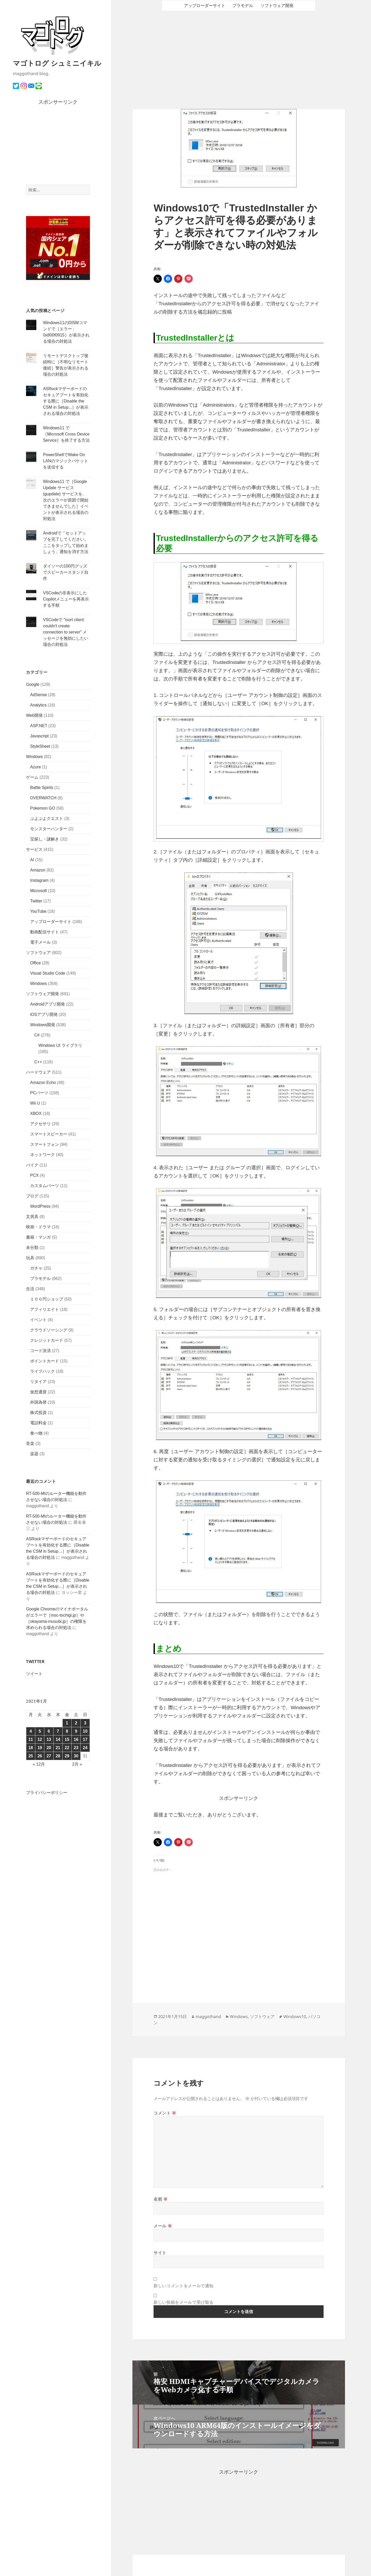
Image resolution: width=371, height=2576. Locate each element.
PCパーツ (39, 1093)
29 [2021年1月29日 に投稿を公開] (67, 1756)
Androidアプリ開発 (47, 1004)
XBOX (35, 1113)
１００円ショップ (46, 1299)
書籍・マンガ (38, 1237)
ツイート (34, 1674)
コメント (165, 2113)
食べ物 (36, 1433)
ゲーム (32, 777)
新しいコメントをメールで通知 (184, 2286)
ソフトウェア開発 (42, 994)
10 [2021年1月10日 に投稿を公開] (85, 1731)
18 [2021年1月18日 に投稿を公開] (30, 1748)
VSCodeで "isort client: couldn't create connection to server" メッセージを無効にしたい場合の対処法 (65, 632)
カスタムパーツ (44, 1185)
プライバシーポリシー (46, 1792)
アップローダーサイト (50, 921)
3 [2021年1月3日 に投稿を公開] (85, 1723)
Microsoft (38, 890)
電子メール (40, 942)
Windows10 (294, 2016)
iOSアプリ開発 (44, 1014)
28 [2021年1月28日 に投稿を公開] (58, 1756)
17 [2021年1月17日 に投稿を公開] (85, 1739)
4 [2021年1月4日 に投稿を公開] (31, 1731)
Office (35, 963)
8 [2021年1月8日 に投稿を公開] (67, 1731)
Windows (34, 756)
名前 (161, 2199)
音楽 (30, 1443)
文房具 (32, 1216)
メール (163, 2226)
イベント (38, 1320)
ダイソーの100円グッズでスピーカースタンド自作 (65, 572)
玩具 (30, 1258)
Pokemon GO (42, 808)
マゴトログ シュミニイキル (57, 63)
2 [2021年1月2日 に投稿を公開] (76, 1723)
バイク (32, 1165)
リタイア (38, 1381)
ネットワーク (42, 1155)
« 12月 (39, 1764)
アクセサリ (40, 1124)
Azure (35, 767)
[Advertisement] (58, 145)
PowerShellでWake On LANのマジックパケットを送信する (65, 460)
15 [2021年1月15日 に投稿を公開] (67, 1739)
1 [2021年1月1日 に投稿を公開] (67, 1723)
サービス (34, 849)
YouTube (38, 911)
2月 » (77, 1764)
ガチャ (36, 1268)
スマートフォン (44, 1144)
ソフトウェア (38, 952)
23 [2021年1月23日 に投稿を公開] (76, 1748)
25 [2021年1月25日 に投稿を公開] (30, 1756)
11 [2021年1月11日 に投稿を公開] (30, 1739)
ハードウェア (38, 1072)
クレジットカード (46, 1340)
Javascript (39, 736)
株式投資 (38, 1412)
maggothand (208, 2016)
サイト (160, 2253)
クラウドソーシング (48, 1330)
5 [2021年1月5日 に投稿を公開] (40, 1731)
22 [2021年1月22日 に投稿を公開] (67, 1748)
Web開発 (34, 715)
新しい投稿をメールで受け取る (184, 2302)
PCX (34, 1175)
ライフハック (42, 1371)
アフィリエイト (44, 1309)
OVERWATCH (43, 798)
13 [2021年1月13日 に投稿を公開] (49, 1739)
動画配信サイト (44, 932)
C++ (38, 1062)
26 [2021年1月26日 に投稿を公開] (39, 1756)
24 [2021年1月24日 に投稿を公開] (85, 1748)
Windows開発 (42, 1025)
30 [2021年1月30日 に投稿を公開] (76, 1756)
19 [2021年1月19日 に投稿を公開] (39, 1748)
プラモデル (40, 1278)
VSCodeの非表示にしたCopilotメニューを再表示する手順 (66, 599)
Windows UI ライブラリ (60, 1045)
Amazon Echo (43, 1082)
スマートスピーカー (48, 1134)
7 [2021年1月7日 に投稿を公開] (58, 1731)
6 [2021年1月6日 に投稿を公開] (49, 1731)
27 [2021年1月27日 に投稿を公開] (49, 1756)
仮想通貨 (38, 1392)
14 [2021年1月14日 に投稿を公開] (58, 1739)
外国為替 (38, 1402)
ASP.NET (38, 725)
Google (32, 684)
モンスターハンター (48, 829)
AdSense (38, 695)
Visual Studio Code (47, 973)
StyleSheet (40, 746)
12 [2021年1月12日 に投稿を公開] (39, 1739)
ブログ (32, 1196)
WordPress (40, 1206)
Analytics (38, 705)
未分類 (32, 1247)
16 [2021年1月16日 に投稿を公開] (76, 1739)
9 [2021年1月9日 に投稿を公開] (76, 1731)
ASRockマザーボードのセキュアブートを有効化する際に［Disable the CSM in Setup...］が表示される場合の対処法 (65, 401)
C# (36, 1035)
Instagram (39, 880)
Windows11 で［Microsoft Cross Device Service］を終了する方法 (66, 434)
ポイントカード (44, 1361)
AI (32, 860)
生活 (30, 1289)
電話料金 (38, 1423)
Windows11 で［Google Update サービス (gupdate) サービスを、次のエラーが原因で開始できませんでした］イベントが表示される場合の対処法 (65, 500)
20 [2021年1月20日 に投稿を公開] (49, 1748)
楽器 (34, 1454)
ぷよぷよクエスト (46, 818)
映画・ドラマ (38, 1227)
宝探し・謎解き (44, 839)
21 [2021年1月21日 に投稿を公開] (58, 1748)
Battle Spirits (41, 787)
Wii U (35, 1103)
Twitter (36, 901)
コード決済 (40, 1350)
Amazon (37, 870)
